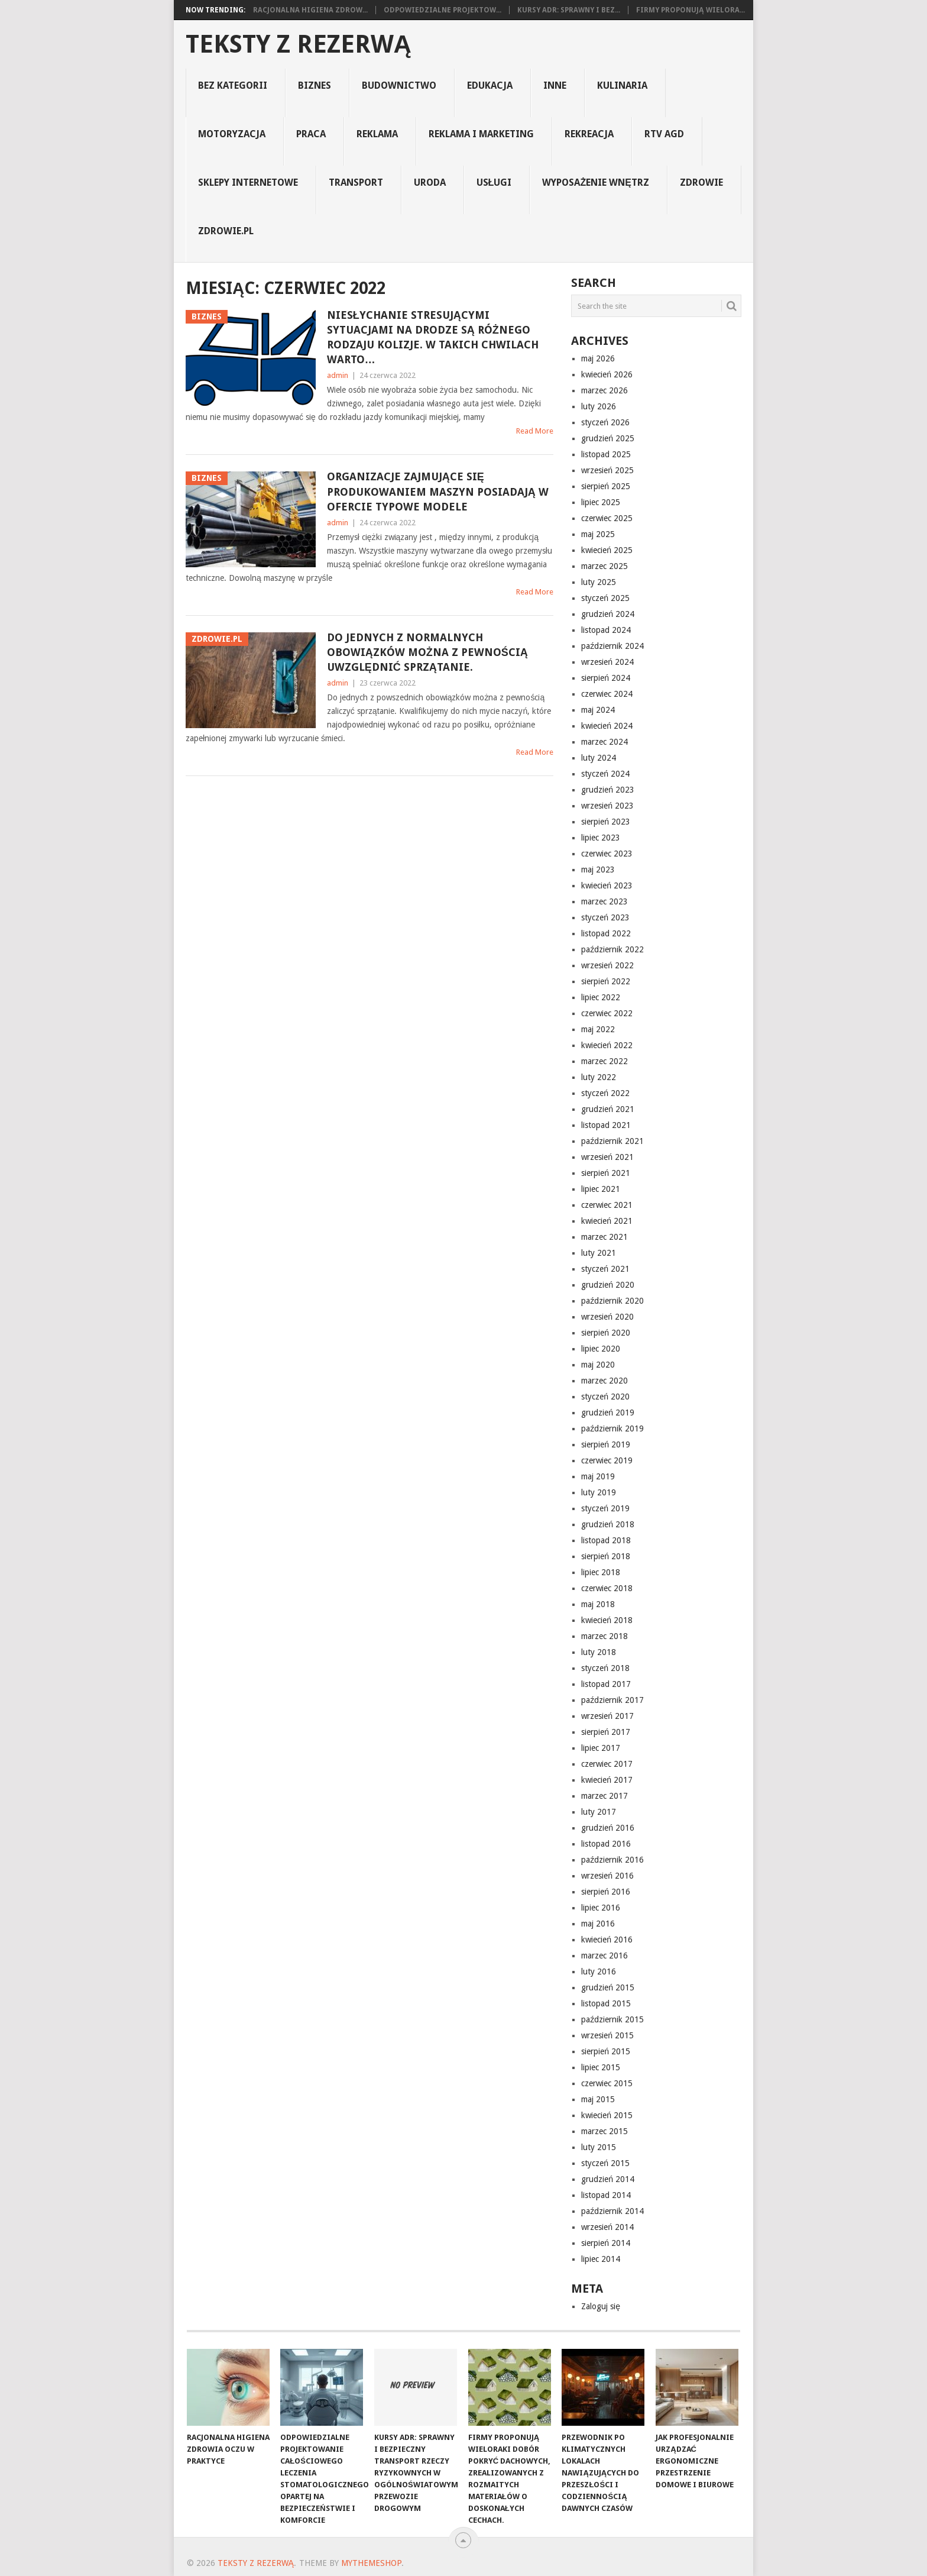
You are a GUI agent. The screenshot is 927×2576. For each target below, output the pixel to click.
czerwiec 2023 (607, 853)
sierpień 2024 (605, 678)
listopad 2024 (606, 630)
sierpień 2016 (605, 1891)
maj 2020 (598, 1364)
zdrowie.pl (226, 231)
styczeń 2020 (605, 1396)
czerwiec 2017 (607, 1764)
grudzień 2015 (607, 1987)
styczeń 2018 (605, 1668)
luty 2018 (598, 1652)
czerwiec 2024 (607, 694)
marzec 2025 (604, 566)
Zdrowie (701, 182)
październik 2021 (612, 1141)
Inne (554, 85)
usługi (494, 182)
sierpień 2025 (605, 486)
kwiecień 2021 (607, 1221)
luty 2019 (598, 1492)
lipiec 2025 (600, 502)
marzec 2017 (604, 1796)
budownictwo (399, 85)
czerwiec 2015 (607, 2083)
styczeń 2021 (605, 1269)
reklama (377, 134)
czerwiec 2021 (607, 1205)
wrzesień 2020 (607, 1316)
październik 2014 (612, 2211)
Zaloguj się (600, 2306)
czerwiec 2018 (607, 1588)
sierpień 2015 (605, 2051)
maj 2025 (598, 534)
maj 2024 (598, 710)
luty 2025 (598, 582)
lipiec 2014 (600, 2259)
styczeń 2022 (605, 1093)
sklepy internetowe (248, 182)
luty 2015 (598, 2147)
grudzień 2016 (607, 1827)
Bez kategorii (232, 85)
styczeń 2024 (605, 773)
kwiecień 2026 (607, 374)
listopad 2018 (606, 1540)
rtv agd (664, 134)
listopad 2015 (606, 2003)
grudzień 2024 (607, 614)
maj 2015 (598, 2099)
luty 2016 (598, 1971)
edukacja (490, 85)
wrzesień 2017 (607, 1716)
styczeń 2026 (605, 422)
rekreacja (589, 134)
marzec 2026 (604, 390)
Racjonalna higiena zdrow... (310, 10)
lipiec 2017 (600, 1748)
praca (311, 134)
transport (356, 182)
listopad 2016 (606, 1843)
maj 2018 (598, 1604)
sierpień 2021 (605, 1173)
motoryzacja (231, 134)
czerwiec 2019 (607, 1460)
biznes (314, 85)
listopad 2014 (606, 2195)
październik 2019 (612, 1428)
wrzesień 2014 (607, 2227)
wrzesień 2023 (607, 805)
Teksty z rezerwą (298, 44)
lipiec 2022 (600, 997)
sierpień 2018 (605, 1556)
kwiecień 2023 (607, 885)
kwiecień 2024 (607, 726)
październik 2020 (612, 1300)
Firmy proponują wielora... (690, 10)
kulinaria (622, 85)
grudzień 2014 (607, 2179)
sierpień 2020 (605, 1332)
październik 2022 (612, 949)
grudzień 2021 (607, 1109)
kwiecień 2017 (607, 1780)
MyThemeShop (371, 2563)
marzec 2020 (604, 1380)
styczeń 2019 (605, 1508)
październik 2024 (612, 646)
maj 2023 (598, 869)
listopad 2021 (606, 1125)
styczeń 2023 (605, 917)
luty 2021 (598, 1253)
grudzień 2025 (607, 438)
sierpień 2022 (605, 981)
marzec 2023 (604, 901)
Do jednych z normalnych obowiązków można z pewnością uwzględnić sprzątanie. (427, 652)
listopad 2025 (606, 454)
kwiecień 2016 (607, 1939)
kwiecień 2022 (607, 1045)
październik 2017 (612, 1700)
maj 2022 (598, 1029)
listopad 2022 (606, 933)
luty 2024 (598, 757)
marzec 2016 (604, 1955)
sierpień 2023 (605, 821)
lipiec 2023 (600, 837)
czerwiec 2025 (607, 518)
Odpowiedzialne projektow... (442, 10)
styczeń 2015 (605, 2163)
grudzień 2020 (607, 1284)
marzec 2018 (604, 1636)
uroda (430, 182)
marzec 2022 (604, 1061)
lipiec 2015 (600, 2067)
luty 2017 (598, 1812)
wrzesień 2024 (607, 662)
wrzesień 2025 (607, 470)
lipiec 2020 (600, 1348)
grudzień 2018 (607, 1524)
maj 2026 (598, 358)
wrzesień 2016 (607, 1875)
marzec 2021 (604, 1237)
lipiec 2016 (600, 1907)
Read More (534, 430)
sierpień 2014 (605, 2243)
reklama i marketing (481, 134)
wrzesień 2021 (607, 1157)
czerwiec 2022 (607, 1013)
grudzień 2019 (607, 1412)
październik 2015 (612, 2019)
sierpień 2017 (605, 1732)
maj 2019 (598, 1476)
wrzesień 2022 (607, 965)
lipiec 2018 (600, 1572)
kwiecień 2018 (607, 1620)
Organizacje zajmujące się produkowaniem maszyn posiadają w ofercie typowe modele (438, 491)
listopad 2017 (606, 1684)
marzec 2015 (604, 2131)
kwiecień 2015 (607, 2115)
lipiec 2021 (600, 1189)
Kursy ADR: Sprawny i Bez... (568, 10)
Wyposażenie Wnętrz (595, 182)
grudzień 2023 (607, 789)
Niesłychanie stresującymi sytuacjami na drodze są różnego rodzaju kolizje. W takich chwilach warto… (433, 337)
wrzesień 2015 (607, 2035)
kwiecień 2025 (607, 550)
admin (337, 375)
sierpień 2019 (605, 1444)
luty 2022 (598, 1077)
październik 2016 (612, 1859)
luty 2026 (598, 406)
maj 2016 (598, 1923)
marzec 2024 (604, 741)
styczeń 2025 (605, 598)
